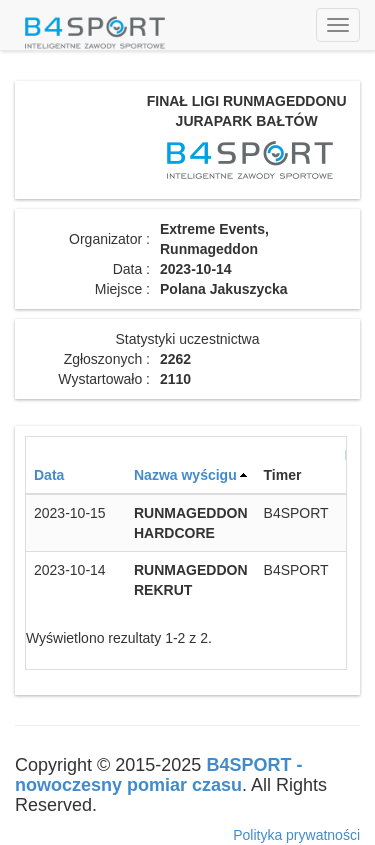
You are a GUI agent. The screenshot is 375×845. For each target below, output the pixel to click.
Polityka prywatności (296, 835)
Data (49, 475)
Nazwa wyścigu (185, 475)
